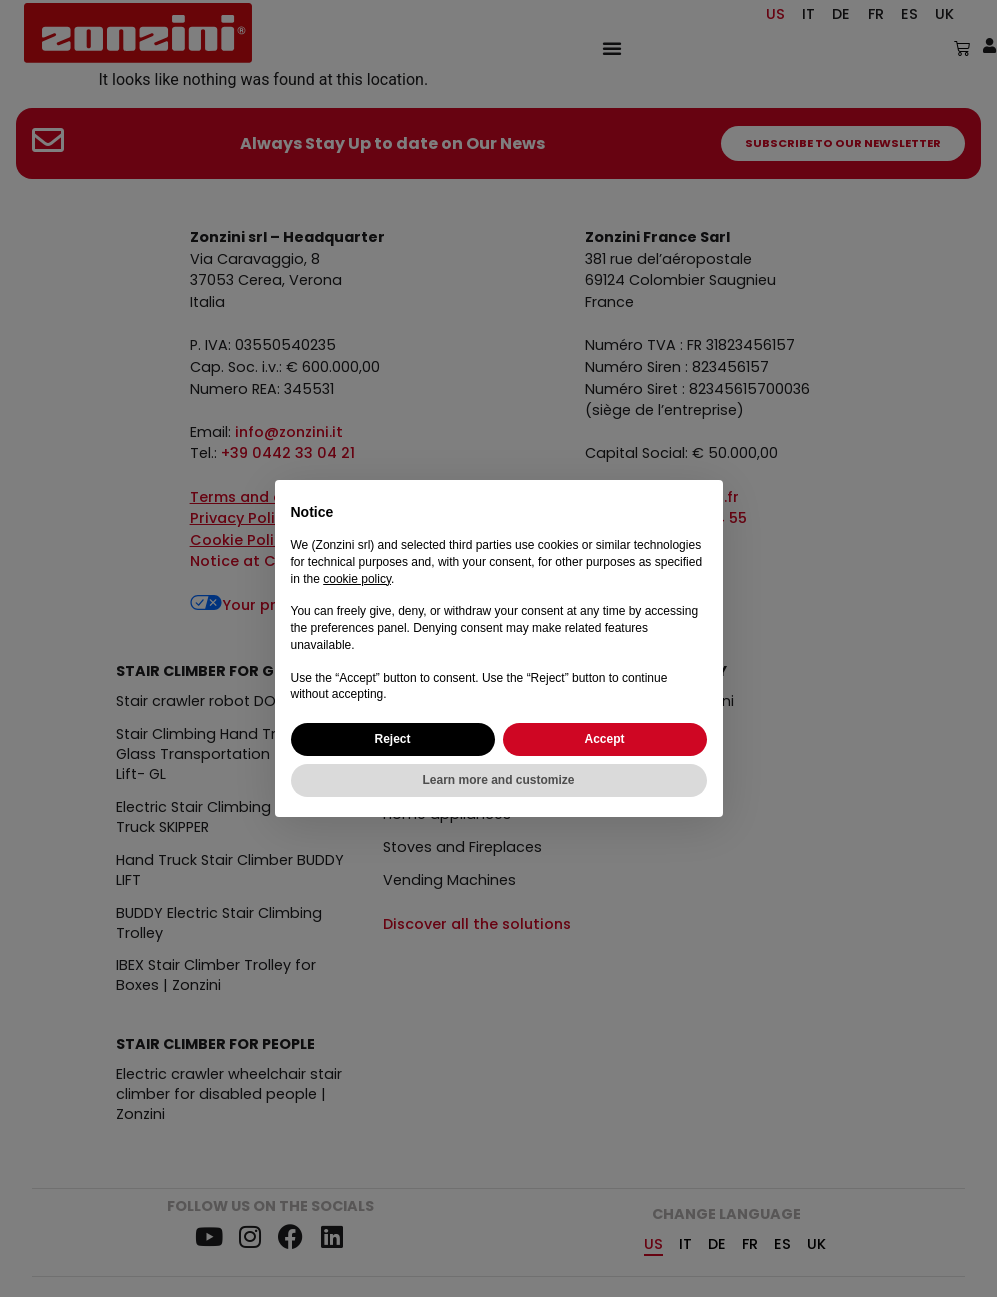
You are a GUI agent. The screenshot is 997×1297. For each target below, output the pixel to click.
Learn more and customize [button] (498, 780)
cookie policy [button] (357, 579)
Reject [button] (392, 739)
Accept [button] (604, 739)
